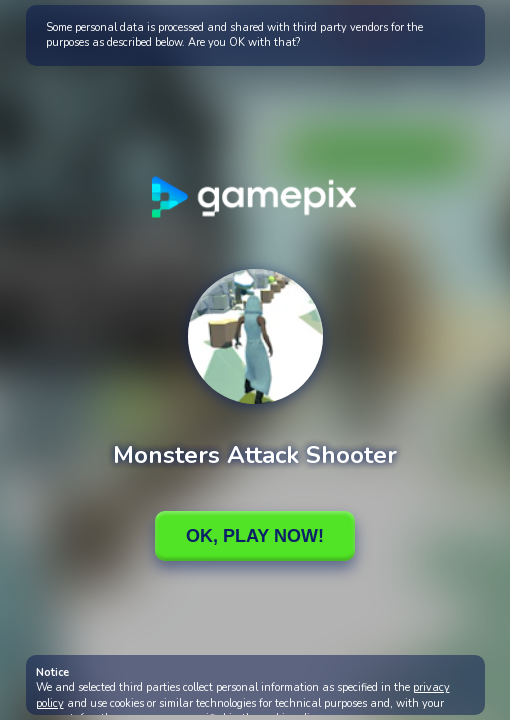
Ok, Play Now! (255, 536)
